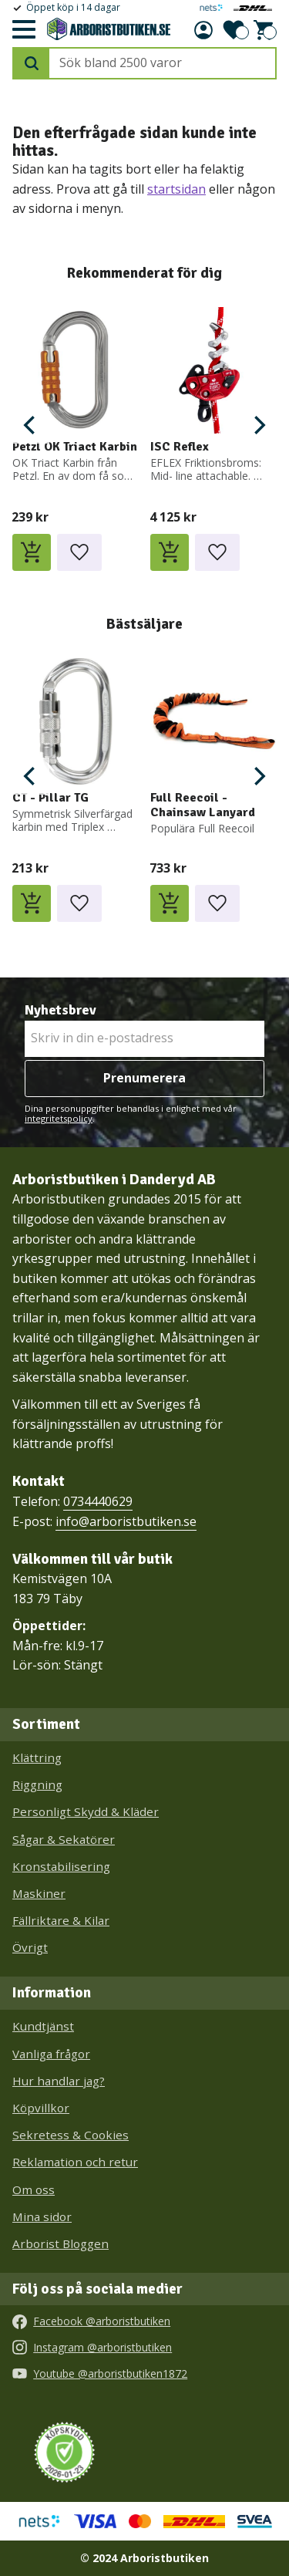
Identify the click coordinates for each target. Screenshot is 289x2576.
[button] (23, 29)
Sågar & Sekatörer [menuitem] (63, 1839)
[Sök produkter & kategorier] (162, 63)
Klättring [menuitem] (37, 1757)
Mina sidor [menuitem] (42, 2216)
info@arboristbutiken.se (126, 1521)
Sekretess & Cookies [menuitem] (70, 2134)
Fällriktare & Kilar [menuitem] (60, 1920)
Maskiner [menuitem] (39, 1893)
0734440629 (98, 1501)
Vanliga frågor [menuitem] (51, 2053)
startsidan (176, 189)
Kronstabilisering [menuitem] (61, 1866)
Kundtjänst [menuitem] (43, 2026)
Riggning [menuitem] (37, 1784)
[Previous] (30, 425)
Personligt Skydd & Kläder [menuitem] (85, 1811)
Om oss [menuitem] (33, 2189)
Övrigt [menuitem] (30, 1947)
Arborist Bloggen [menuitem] (60, 2243)
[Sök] (31, 63)
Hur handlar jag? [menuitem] (58, 2080)
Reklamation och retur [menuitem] (75, 2161)
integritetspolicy (58, 1118)
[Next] (258, 425)
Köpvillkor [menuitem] (40, 2107)
